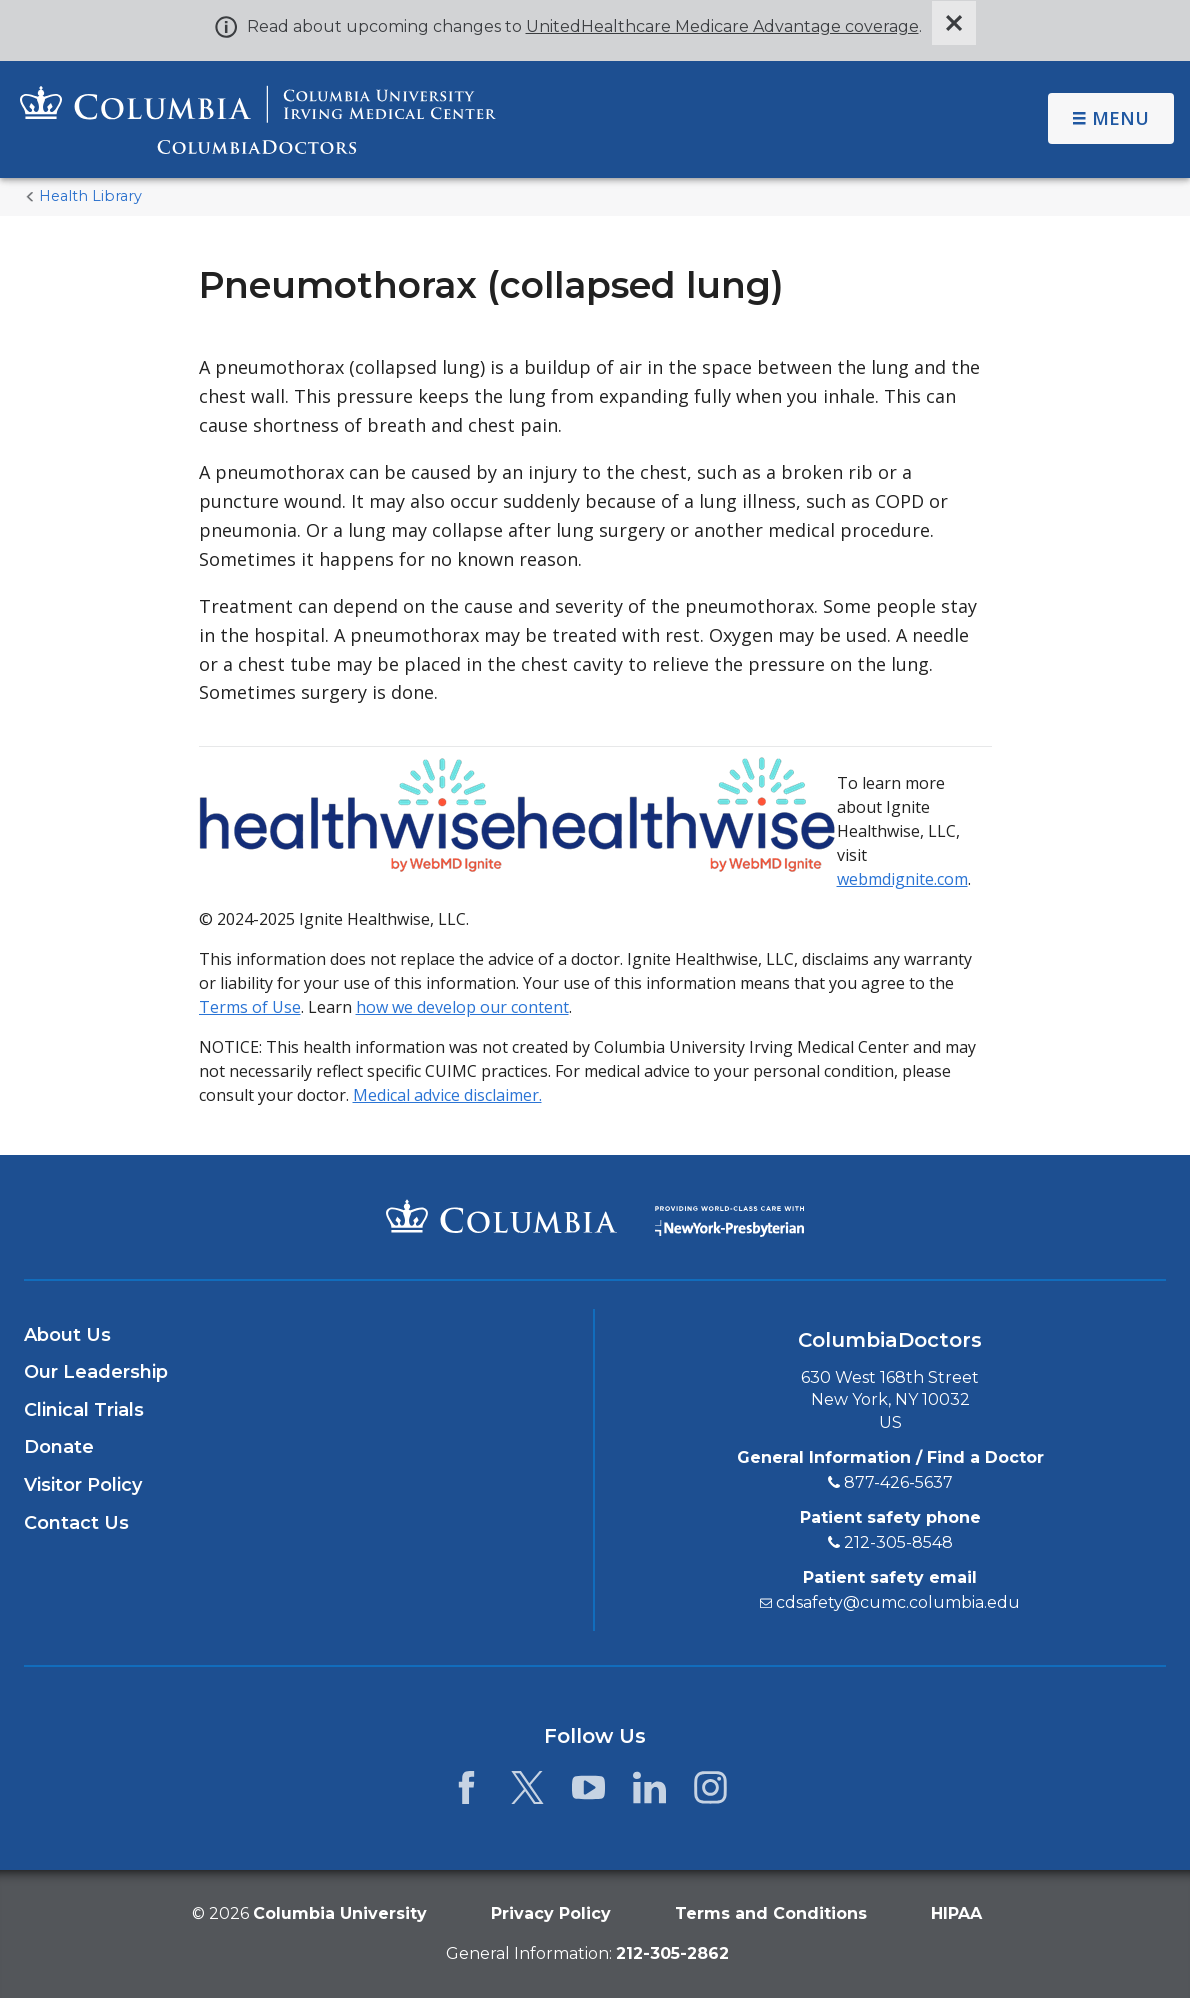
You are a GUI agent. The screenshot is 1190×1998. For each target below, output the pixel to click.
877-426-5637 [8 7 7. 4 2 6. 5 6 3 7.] (898, 1482)
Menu (1111, 118)
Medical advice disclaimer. (447, 1095)
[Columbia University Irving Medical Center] (501, 1216)
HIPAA (956, 1913)
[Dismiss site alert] (954, 23)
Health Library (90, 196)
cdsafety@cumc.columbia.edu (898, 1602)
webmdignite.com (902, 879)
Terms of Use (250, 1007)
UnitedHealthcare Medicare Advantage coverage (722, 26)
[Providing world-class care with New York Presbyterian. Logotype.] (729, 1215)
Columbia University (340, 1913)
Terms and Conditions (771, 1913)
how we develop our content (462, 1007)
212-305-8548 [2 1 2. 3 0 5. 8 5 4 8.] (898, 1542)
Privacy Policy (551, 1913)
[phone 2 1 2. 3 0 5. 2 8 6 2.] (672, 1953)
